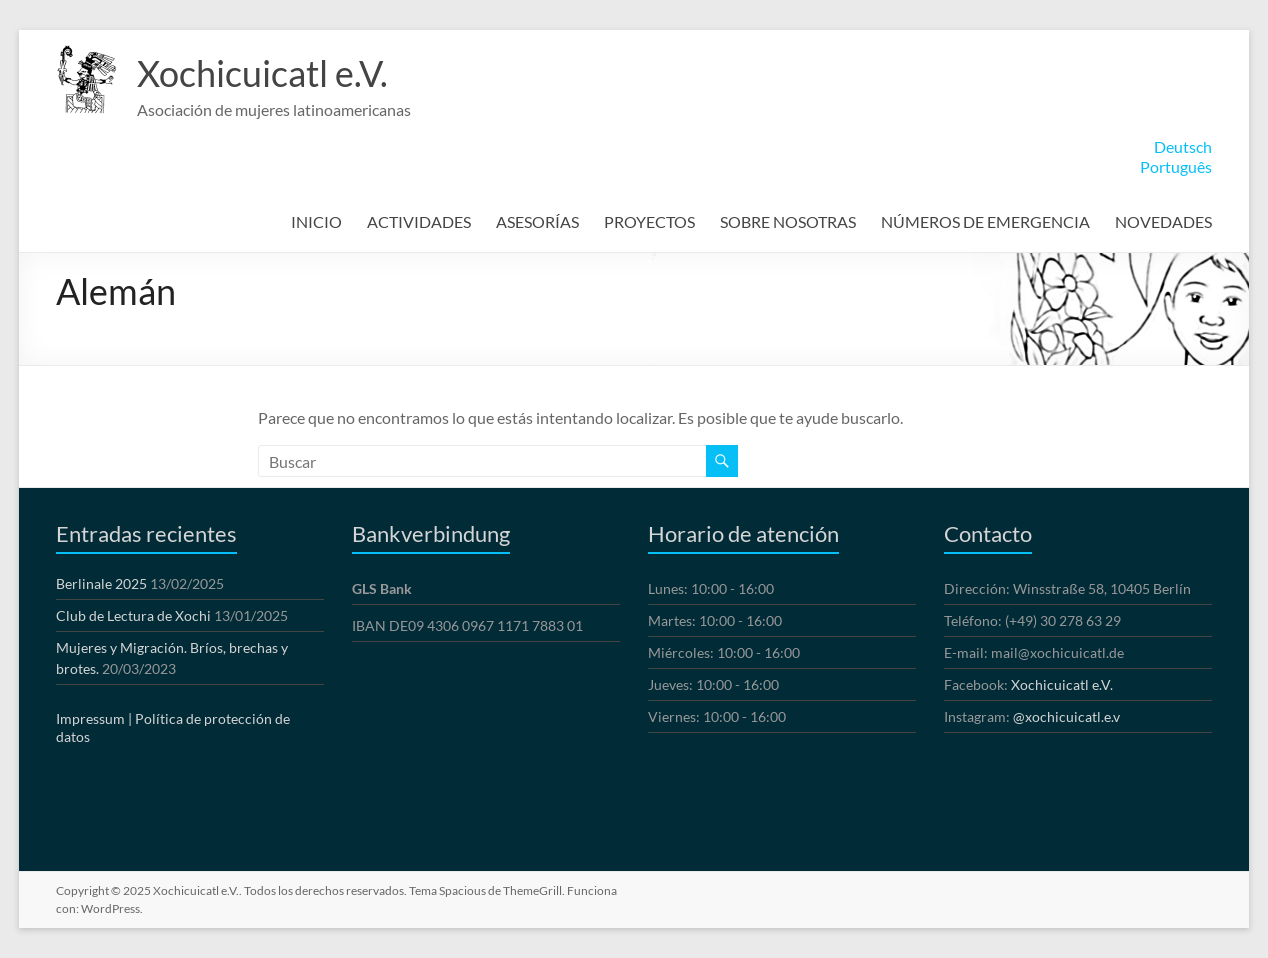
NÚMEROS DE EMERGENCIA (985, 221)
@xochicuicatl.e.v (1066, 716)
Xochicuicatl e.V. (262, 73)
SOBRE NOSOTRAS (788, 221)
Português (1176, 166)
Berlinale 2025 (101, 583)
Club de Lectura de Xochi (133, 615)
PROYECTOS (649, 221)
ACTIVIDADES (419, 221)
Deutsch (1183, 146)
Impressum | (94, 718)
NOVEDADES (1163, 221)
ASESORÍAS (537, 221)
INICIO (316, 221)
